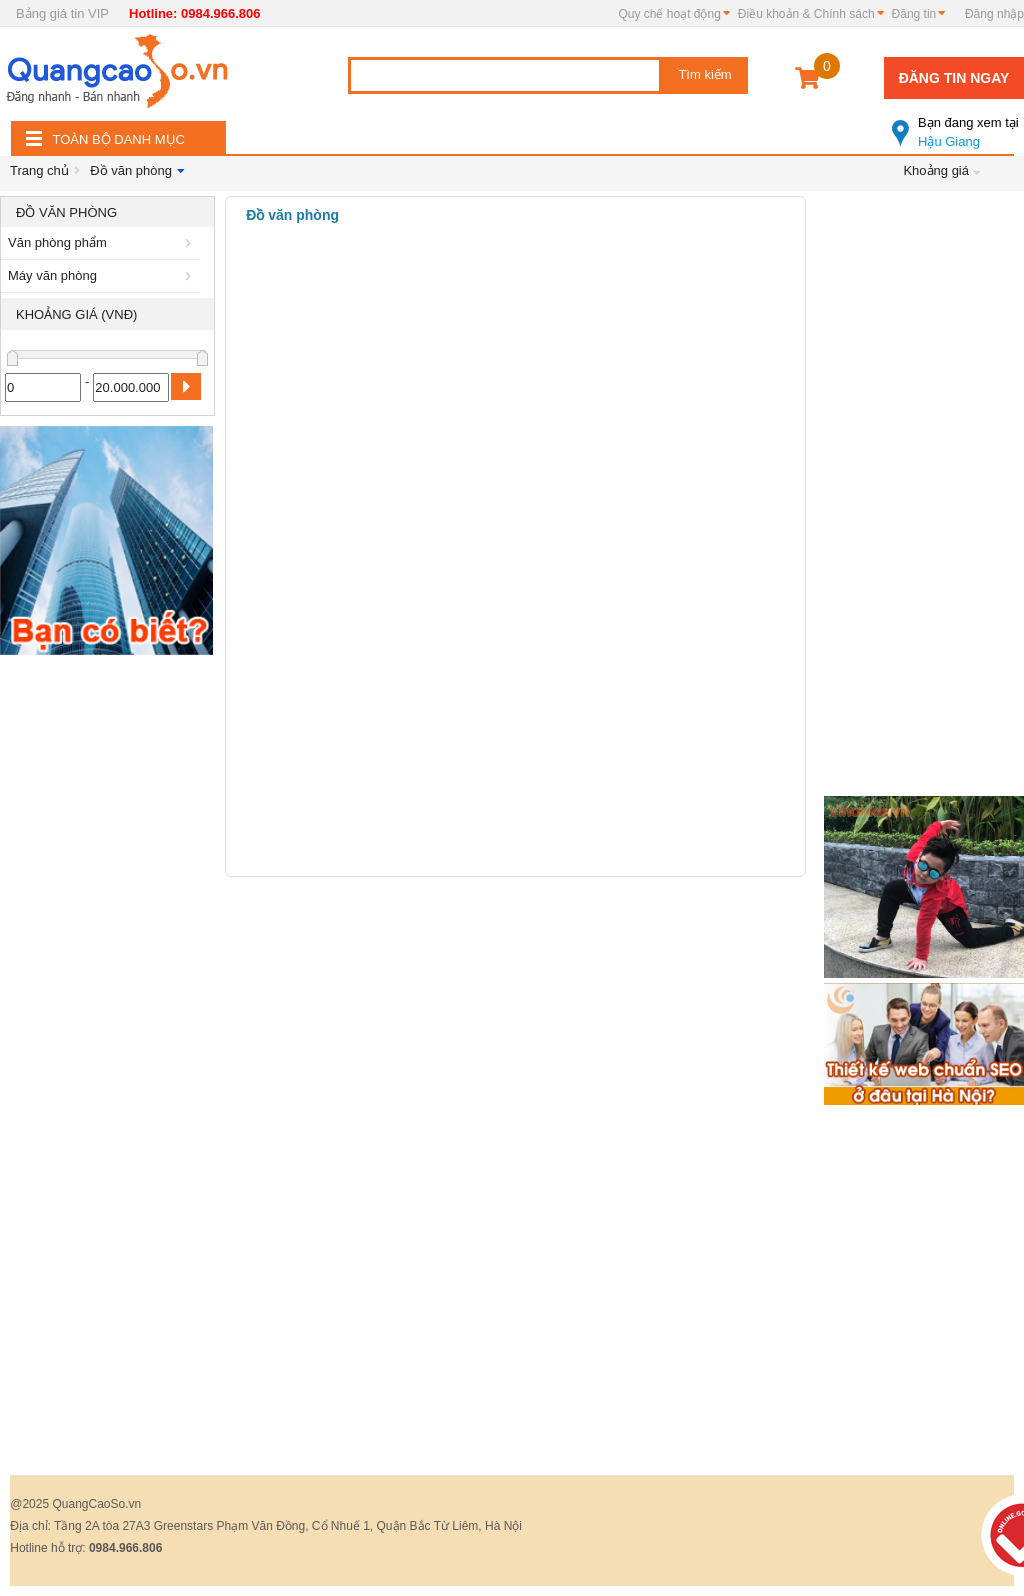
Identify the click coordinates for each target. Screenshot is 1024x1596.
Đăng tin (914, 14)
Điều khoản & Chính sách (806, 14)
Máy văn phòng (103, 275)
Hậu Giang (958, 124)
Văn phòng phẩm (103, 242)
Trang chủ (39, 170)
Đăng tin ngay (954, 78)
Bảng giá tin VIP (62, 13)
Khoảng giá (936, 170)
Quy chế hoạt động (669, 14)
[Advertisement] (107, 965)
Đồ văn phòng (131, 170)
